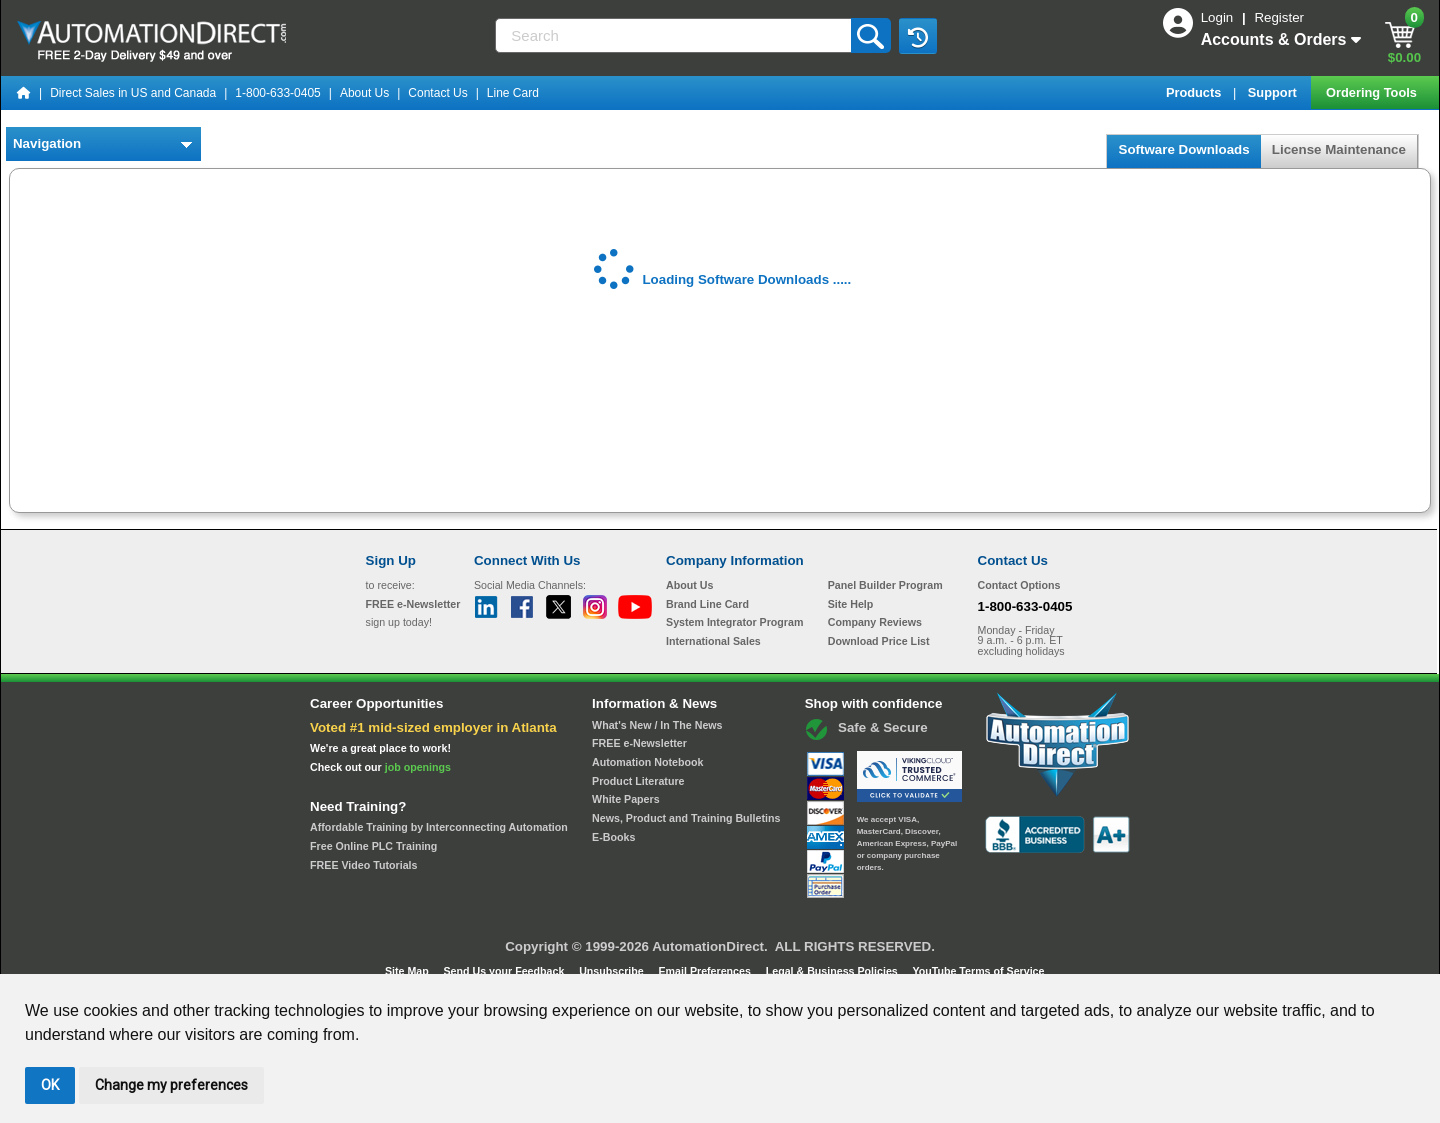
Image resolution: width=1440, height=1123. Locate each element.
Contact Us (437, 93)
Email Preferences (705, 971)
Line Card (513, 93)
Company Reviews (875, 622)
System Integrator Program (734, 622)
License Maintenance (1339, 149)
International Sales (713, 641)
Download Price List (879, 641)
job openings (418, 767)
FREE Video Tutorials (363, 865)
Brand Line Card (707, 604)
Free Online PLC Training (373, 846)
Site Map (408, 971)
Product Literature (638, 781)
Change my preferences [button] (171, 1085)
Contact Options (1019, 585)
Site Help (851, 604)
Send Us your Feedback (506, 971)
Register (1279, 17)
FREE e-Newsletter (639, 743)
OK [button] (50, 1085)
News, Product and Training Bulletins (686, 818)
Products (1195, 92)
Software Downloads (1183, 149)
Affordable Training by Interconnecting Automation (439, 827)
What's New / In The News (657, 725)
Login (1219, 17)
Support (1274, 92)
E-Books (613, 837)
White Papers (626, 799)
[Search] (674, 35)
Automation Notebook (647, 762)
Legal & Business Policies (833, 971)
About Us (364, 93)
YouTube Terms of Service (978, 971)
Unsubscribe (613, 971)
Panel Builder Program (885, 585)
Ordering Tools (1373, 92)
